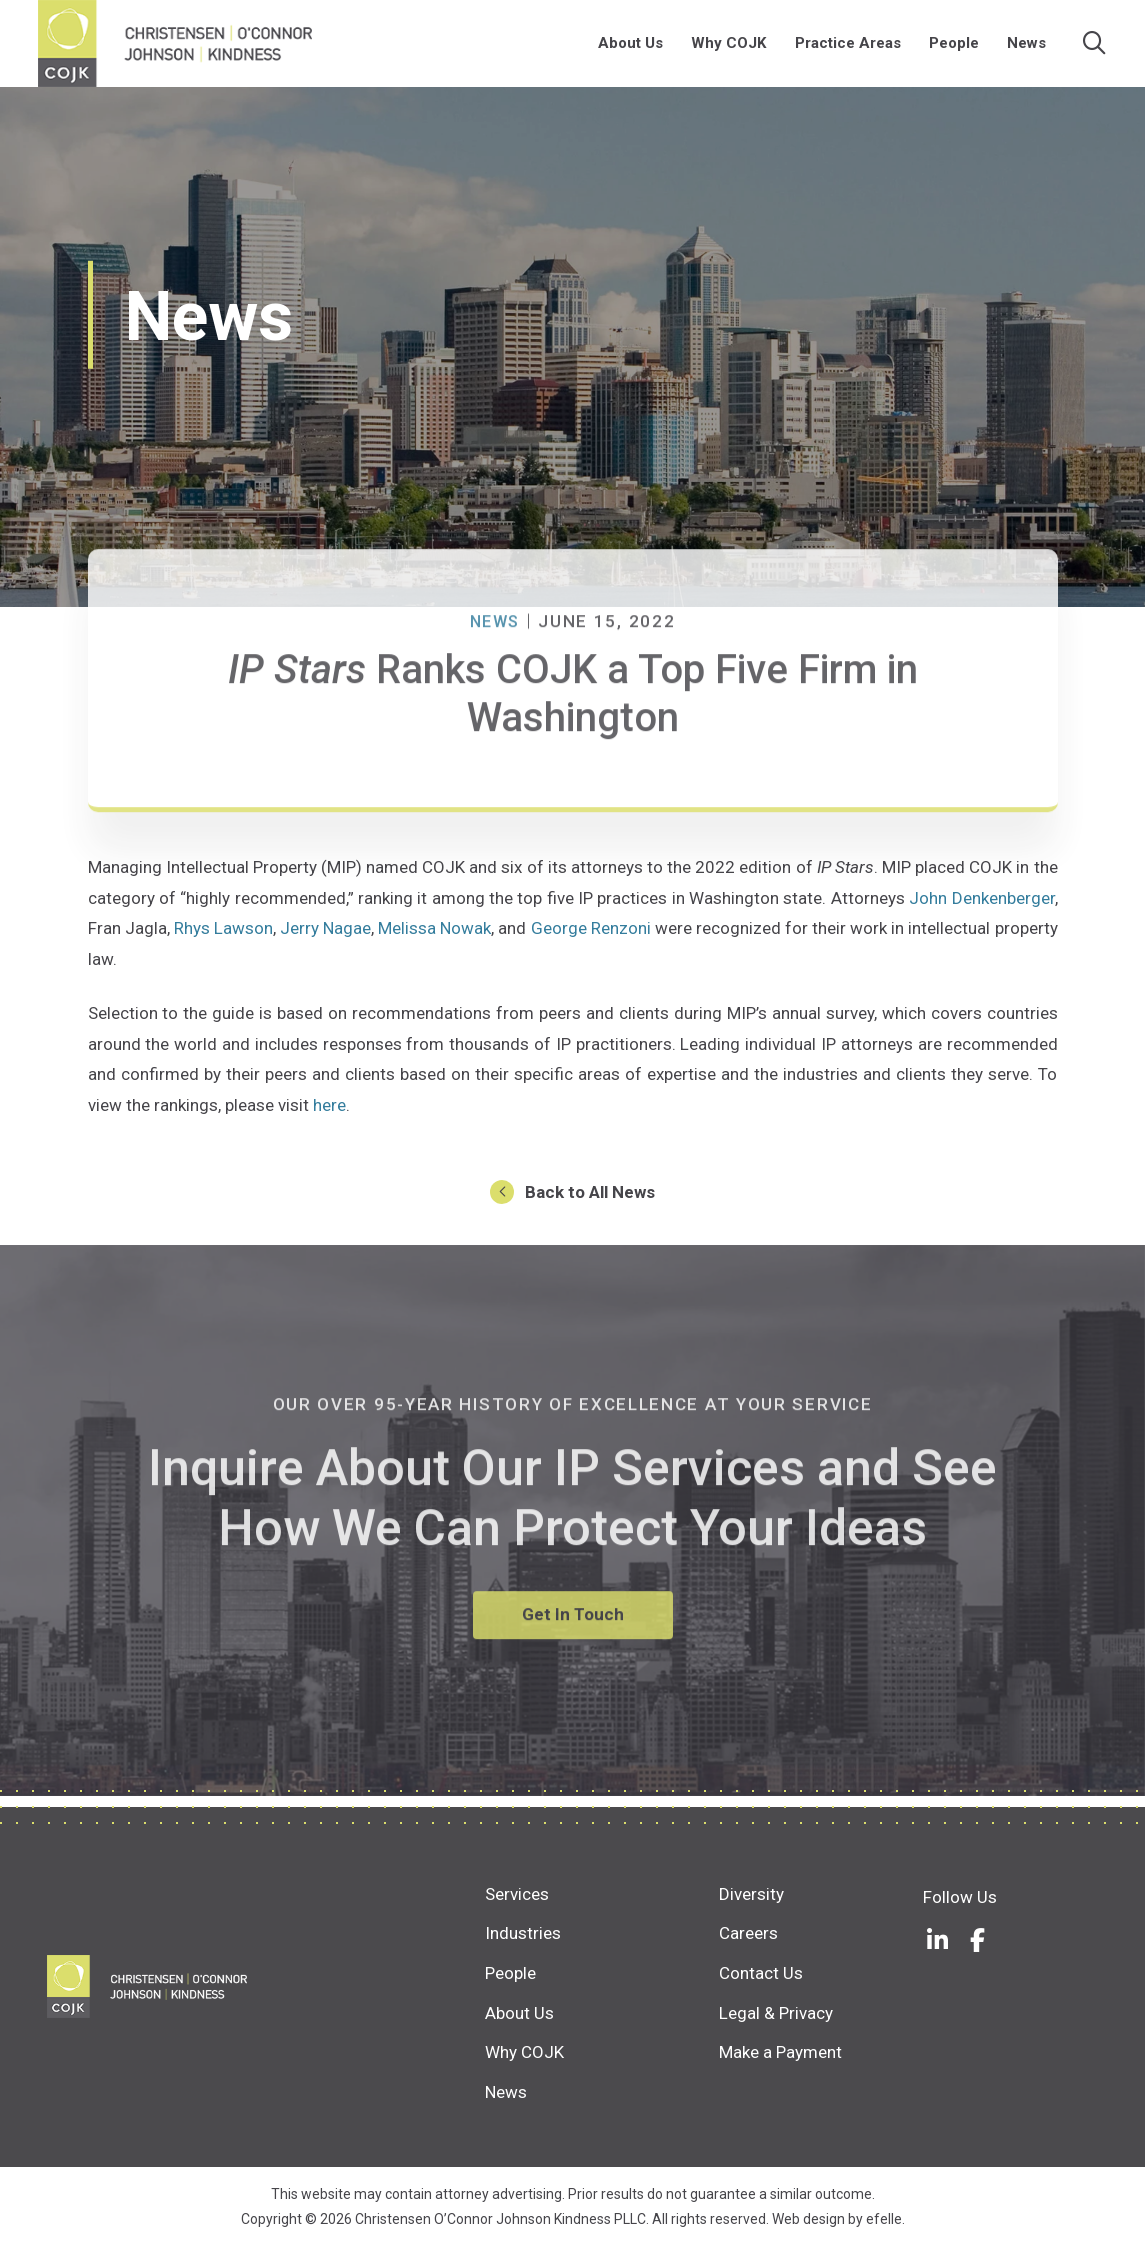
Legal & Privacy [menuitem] (776, 2013)
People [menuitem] (955, 49)
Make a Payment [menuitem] (780, 2052)
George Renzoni (591, 939)
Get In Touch (573, 1696)
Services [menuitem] (517, 1894)
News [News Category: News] (494, 704)
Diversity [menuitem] (751, 1894)
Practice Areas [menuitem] (849, 49)
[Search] (1097, 50)
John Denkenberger (981, 909)
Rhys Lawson (223, 939)
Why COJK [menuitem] (730, 49)
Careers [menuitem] (748, 1933)
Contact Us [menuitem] (761, 1973)
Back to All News (590, 1203)
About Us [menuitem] (632, 49)
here (329, 1116)
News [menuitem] (1028, 49)
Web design (808, 2219)
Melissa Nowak (434, 939)
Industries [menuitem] (523, 1933)
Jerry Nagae (325, 939)
